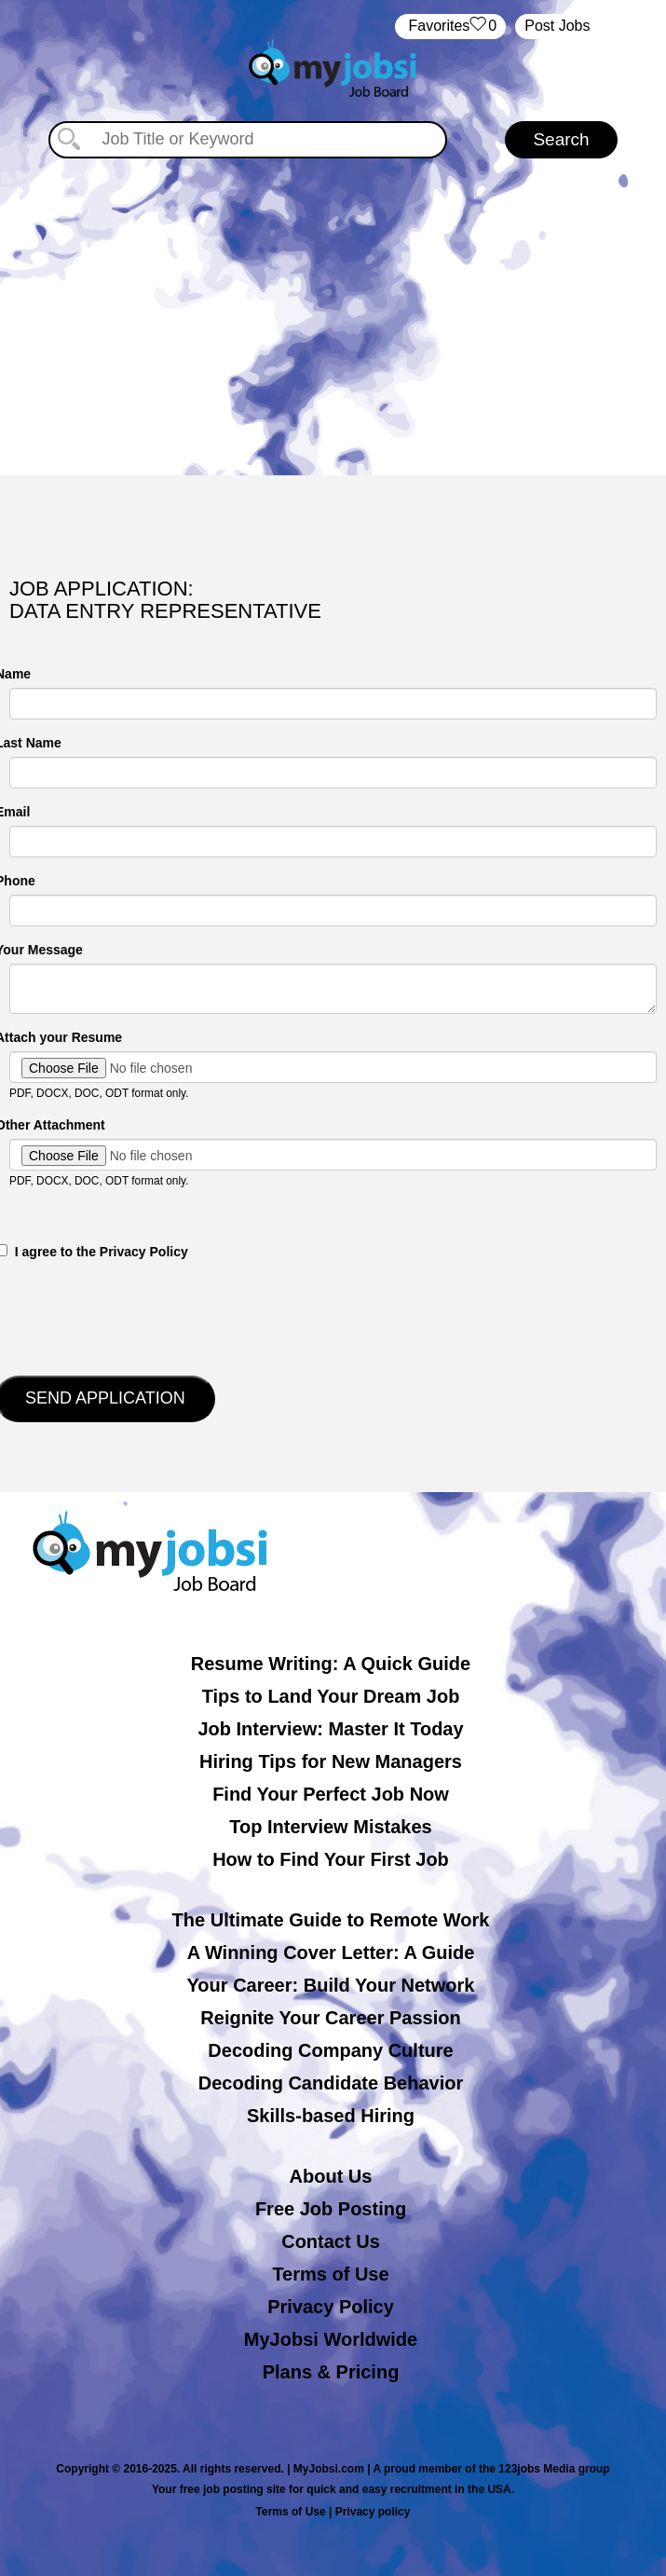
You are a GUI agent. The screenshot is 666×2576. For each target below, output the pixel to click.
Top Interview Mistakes (330, 1826)
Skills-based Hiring (331, 2115)
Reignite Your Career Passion (330, 2017)
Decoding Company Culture (330, 2050)
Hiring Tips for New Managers (330, 1761)
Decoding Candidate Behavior (331, 2083)
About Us (331, 2176)
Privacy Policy (330, 2306)
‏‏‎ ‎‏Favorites (450, 26)
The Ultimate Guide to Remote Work (331, 1920)
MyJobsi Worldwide (330, 2339)
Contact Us (330, 2241)
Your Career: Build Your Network (331, 1985)
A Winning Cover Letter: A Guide (331, 1952)
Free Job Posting (330, 2209)
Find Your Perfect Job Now (330, 1794)
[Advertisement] (333, 316)
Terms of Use (330, 2274)
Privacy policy (373, 2511)
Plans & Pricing (331, 2372)
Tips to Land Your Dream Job (331, 1696)
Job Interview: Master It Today (330, 1729)
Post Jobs (557, 26)
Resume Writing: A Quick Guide (330, 1663)
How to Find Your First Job (330, 1859)
